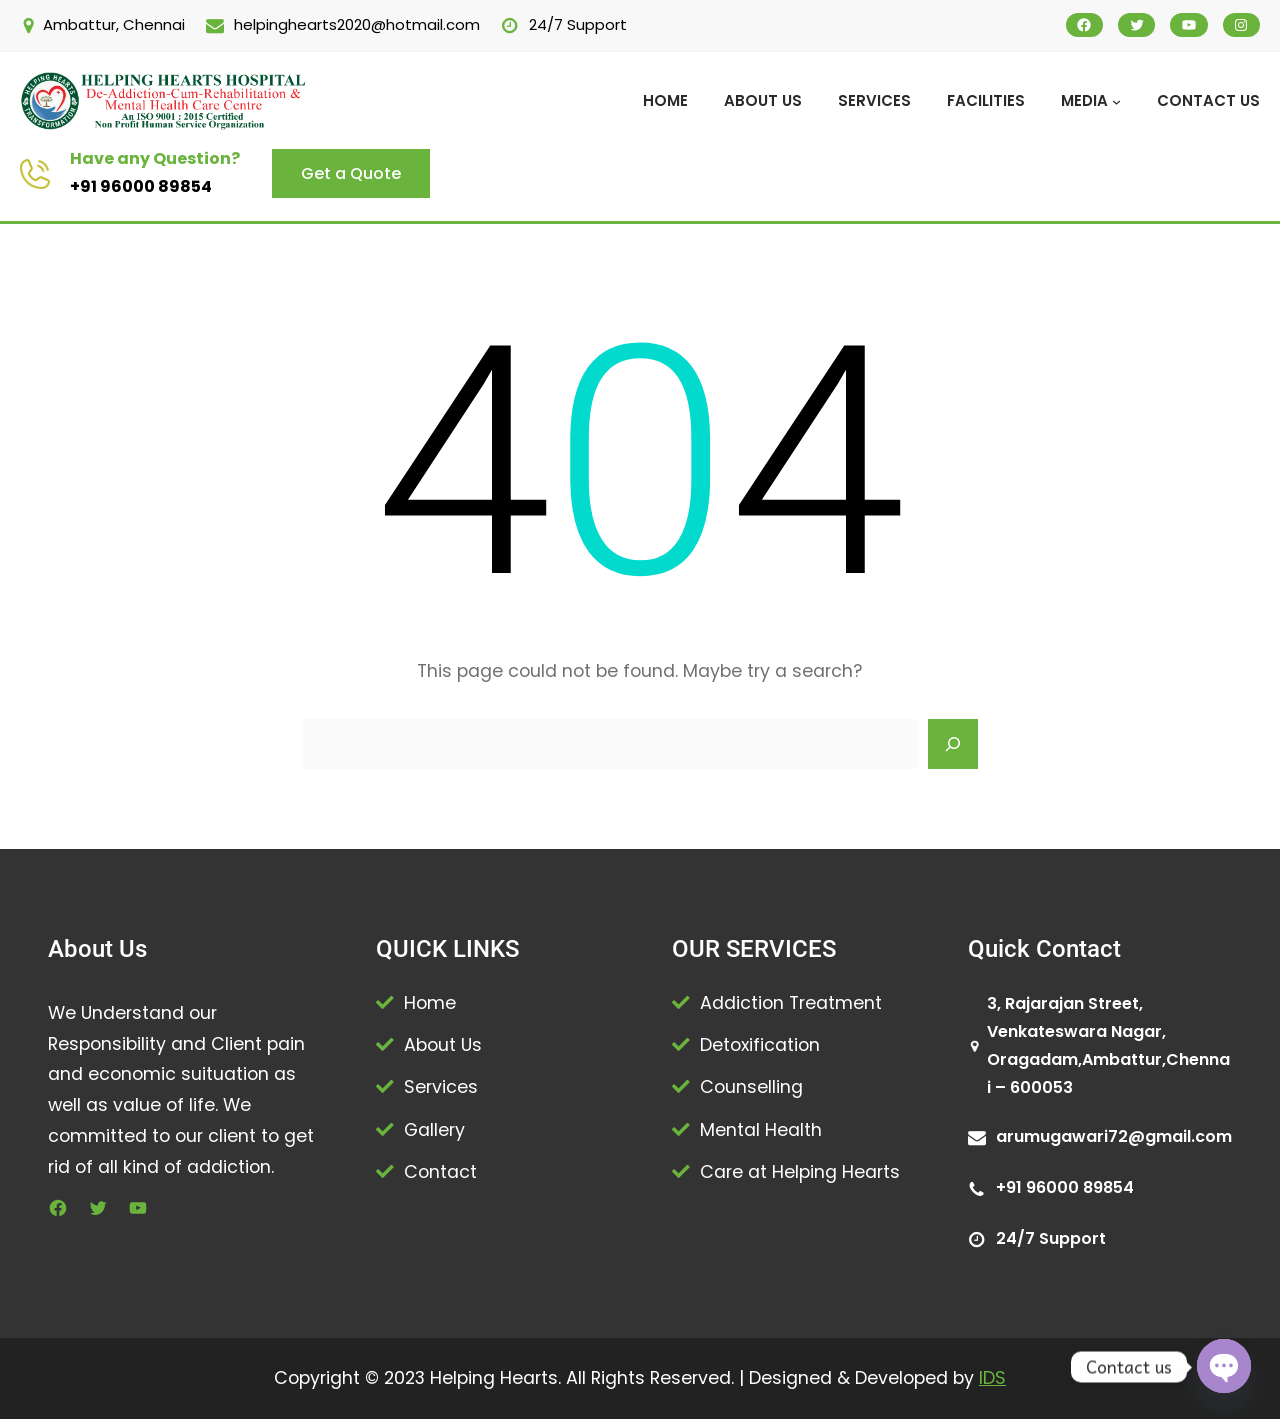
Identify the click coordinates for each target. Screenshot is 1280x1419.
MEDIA (1084, 100)
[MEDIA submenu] (1116, 101)
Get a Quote (351, 173)
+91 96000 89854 (141, 186)
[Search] (953, 744)
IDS (992, 1378)
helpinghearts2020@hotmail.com (357, 24)
